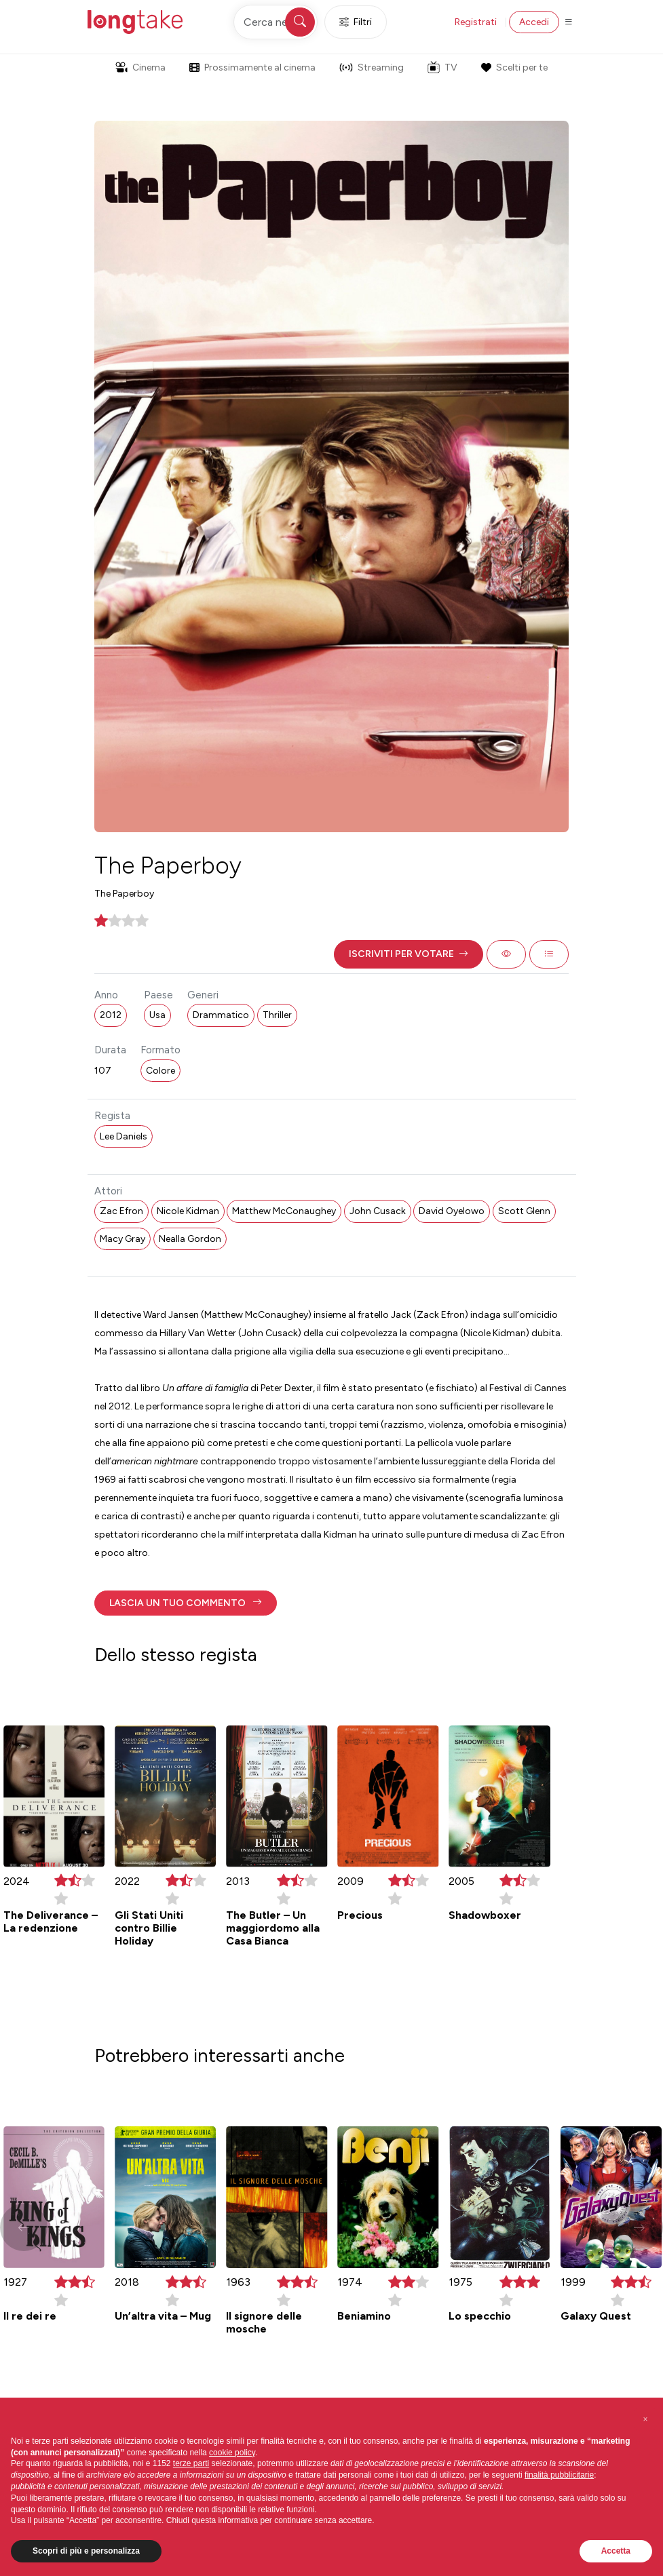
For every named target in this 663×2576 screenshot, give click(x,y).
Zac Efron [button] (121, 1211)
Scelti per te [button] (514, 67)
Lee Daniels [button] (123, 1136)
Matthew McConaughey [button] (284, 1211)
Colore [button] (160, 1070)
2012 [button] (110, 1015)
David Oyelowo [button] (452, 1211)
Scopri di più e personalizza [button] (86, 2551)
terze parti (191, 2463)
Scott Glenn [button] (524, 1211)
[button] (408, 954)
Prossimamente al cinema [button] (252, 67)
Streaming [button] (371, 67)
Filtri (355, 22)
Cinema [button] (140, 67)
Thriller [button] (277, 1015)
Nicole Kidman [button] (188, 1211)
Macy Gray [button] (122, 1239)
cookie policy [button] (232, 2452)
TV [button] (442, 67)
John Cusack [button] (377, 1211)
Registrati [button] (476, 22)
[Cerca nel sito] (275, 22)
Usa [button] (157, 1015)
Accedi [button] (534, 22)
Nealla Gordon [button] (190, 1239)
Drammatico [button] (221, 1015)
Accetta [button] (615, 2551)
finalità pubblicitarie (559, 2475)
